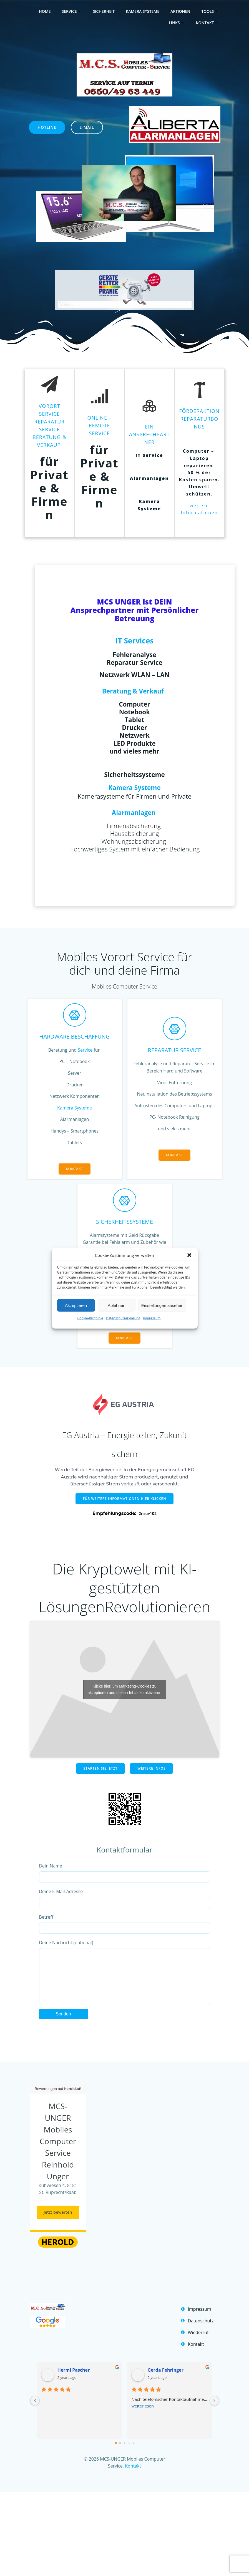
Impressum (151, 1318)
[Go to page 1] (120, 2454)
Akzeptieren (76, 1305)
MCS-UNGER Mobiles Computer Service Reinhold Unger (58, 2152)
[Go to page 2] (124, 2454)
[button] (189, 1255)
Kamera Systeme (142, 11)
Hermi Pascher (73, 2381)
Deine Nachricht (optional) (124, 1977)
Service (72, 11)
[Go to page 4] (133, 2453)
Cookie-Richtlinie (90, 1318)
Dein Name (124, 1873)
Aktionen (180, 11)
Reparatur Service (174, 1050)
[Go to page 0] (116, 2454)
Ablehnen (116, 1305)
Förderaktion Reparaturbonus (199, 419)
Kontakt (207, 22)
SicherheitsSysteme (124, 1221)
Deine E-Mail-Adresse (124, 1898)
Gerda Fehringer (165, 2381)
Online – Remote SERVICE (99, 425)
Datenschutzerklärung (123, 1318)
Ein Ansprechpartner (149, 434)
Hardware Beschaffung (74, 1036)
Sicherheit (104, 11)
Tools (210, 11)
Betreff (124, 1924)
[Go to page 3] (128, 2453)
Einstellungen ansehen (162, 1305)
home (45, 11)
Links (177, 22)
